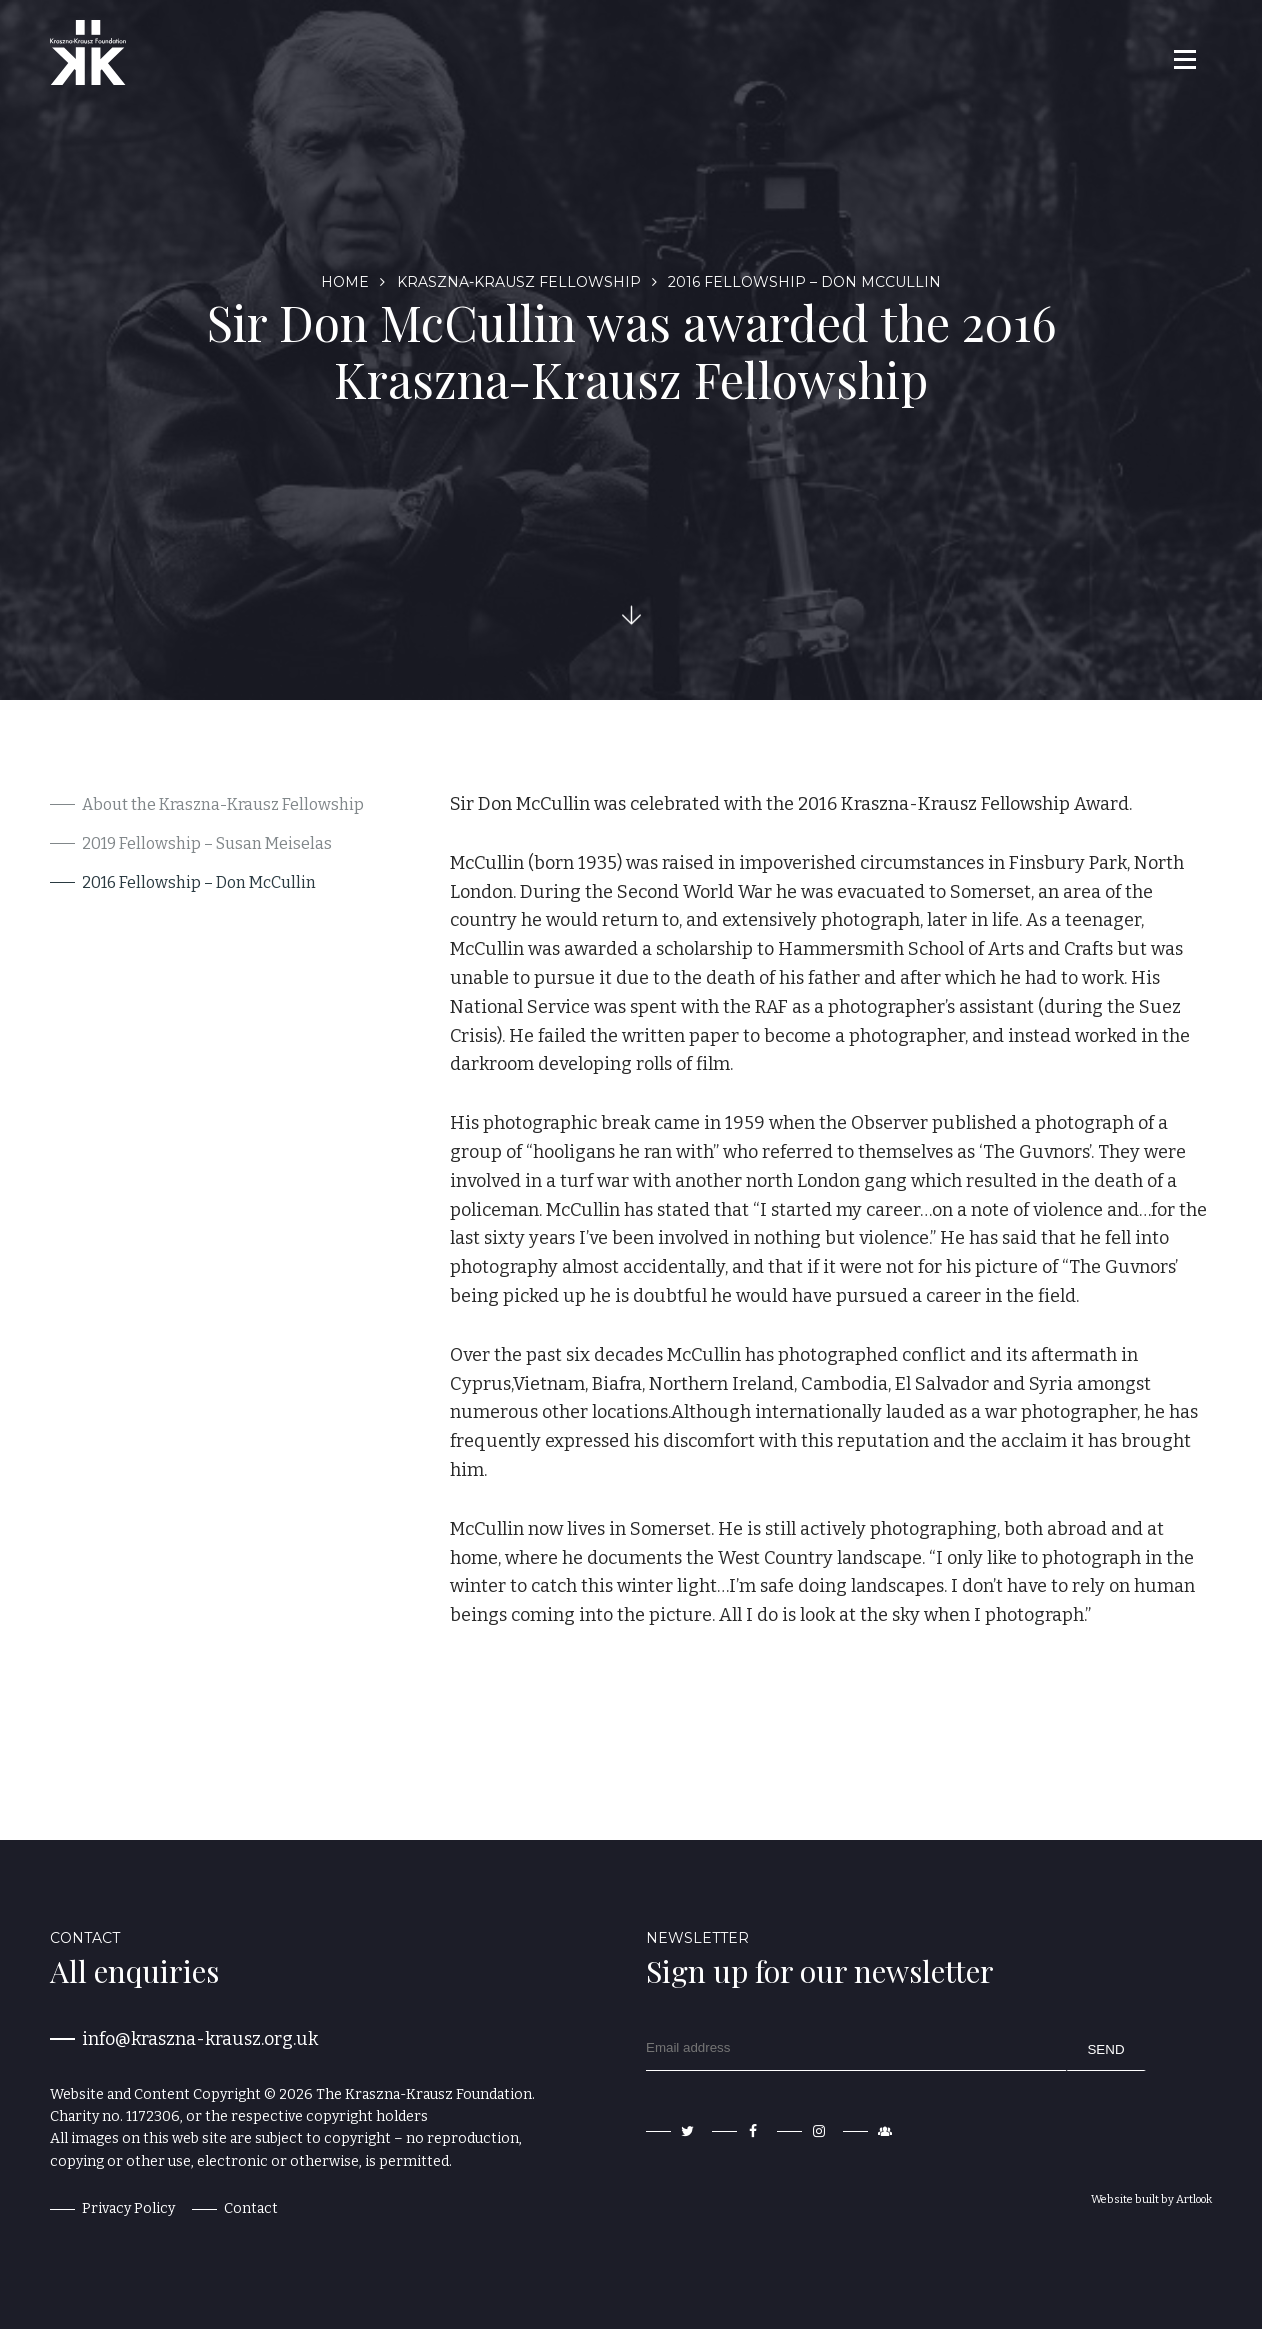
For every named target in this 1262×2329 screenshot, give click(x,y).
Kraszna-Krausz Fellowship (519, 282)
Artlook (1194, 2199)
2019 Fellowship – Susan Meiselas (207, 843)
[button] (1183, 59)
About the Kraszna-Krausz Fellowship (223, 804)
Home (345, 282)
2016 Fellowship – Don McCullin (199, 882)
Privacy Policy (128, 2208)
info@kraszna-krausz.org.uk (200, 2039)
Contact (251, 2208)
